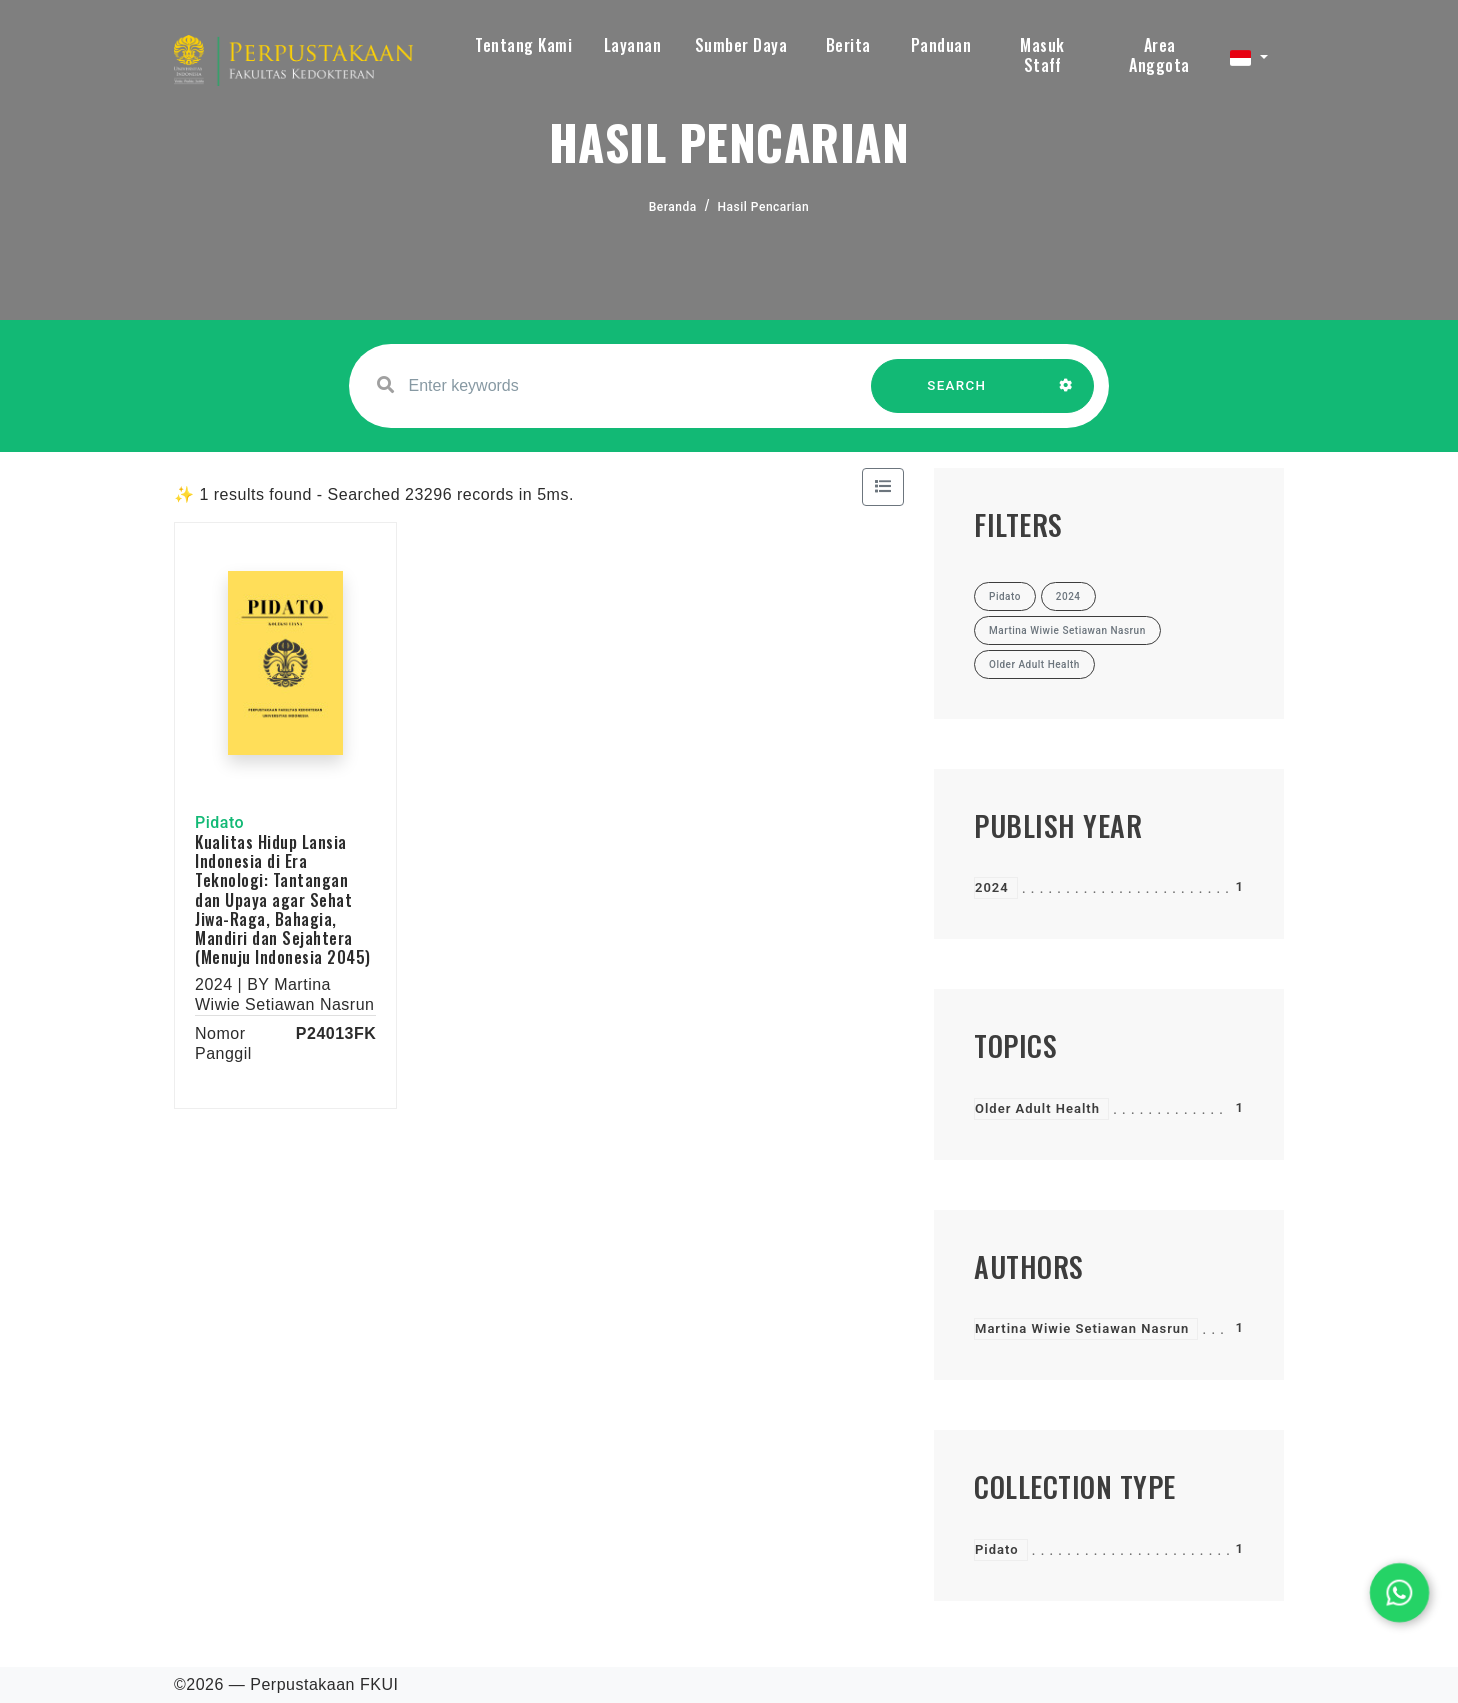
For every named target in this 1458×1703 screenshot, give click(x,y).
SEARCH (957, 395)
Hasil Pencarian (764, 207)
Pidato (997, 1549)
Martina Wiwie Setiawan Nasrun (1082, 1328)
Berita (848, 45)
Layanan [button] (633, 45)
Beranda (673, 207)
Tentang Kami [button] (523, 45)
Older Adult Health (1037, 1108)
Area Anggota (1159, 55)
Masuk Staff (1042, 55)
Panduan (941, 45)
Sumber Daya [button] (741, 45)
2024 (992, 887)
